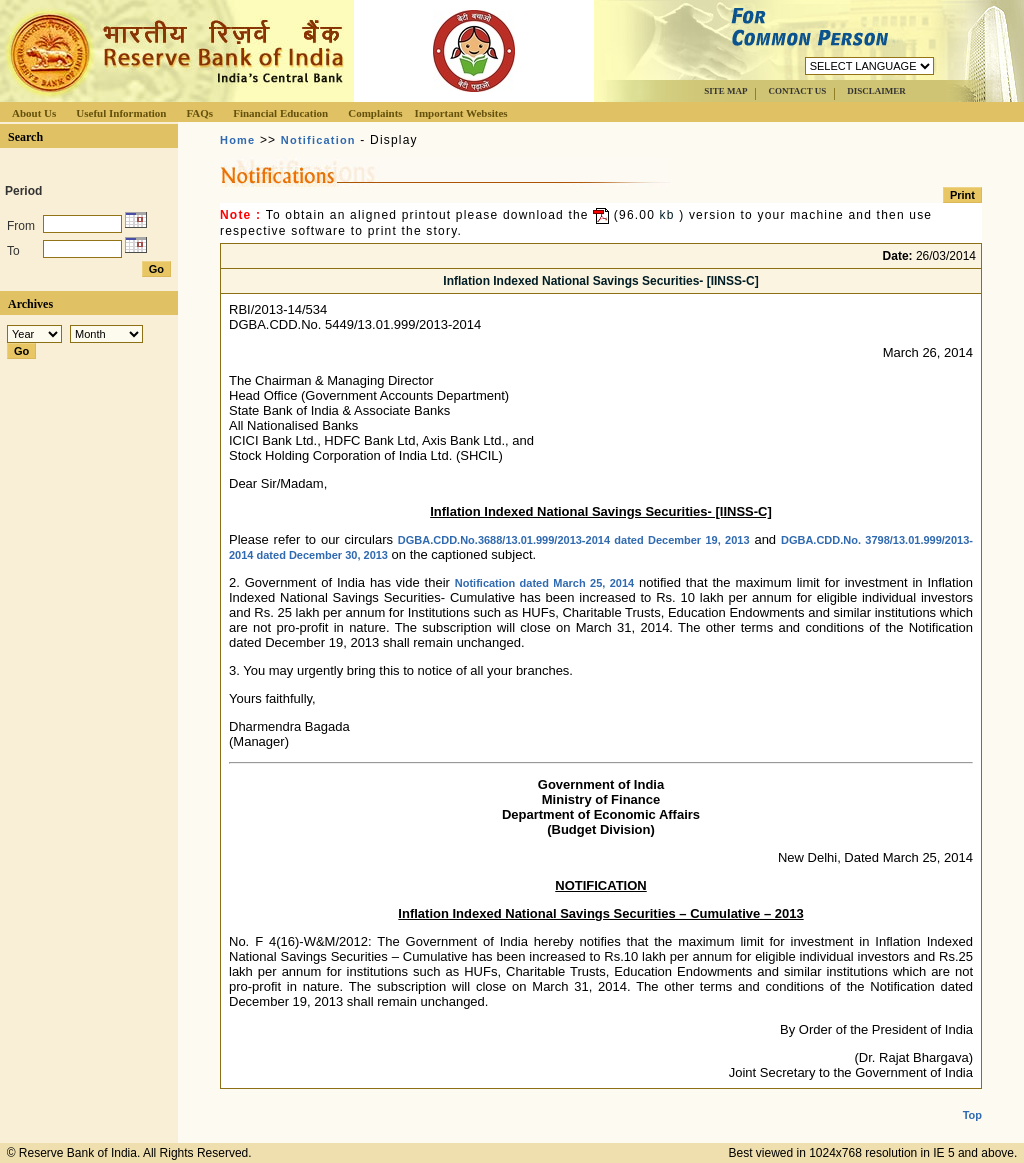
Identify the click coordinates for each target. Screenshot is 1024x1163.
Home (237, 140)
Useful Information (121, 113)
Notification (318, 140)
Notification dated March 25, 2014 (544, 583)
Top (972, 1099)
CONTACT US (797, 91)
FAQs (199, 113)
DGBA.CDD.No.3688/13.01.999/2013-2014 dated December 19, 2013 (574, 540)
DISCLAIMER (876, 91)
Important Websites (461, 113)
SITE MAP (725, 91)
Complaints (375, 113)
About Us (34, 113)
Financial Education (280, 113)
